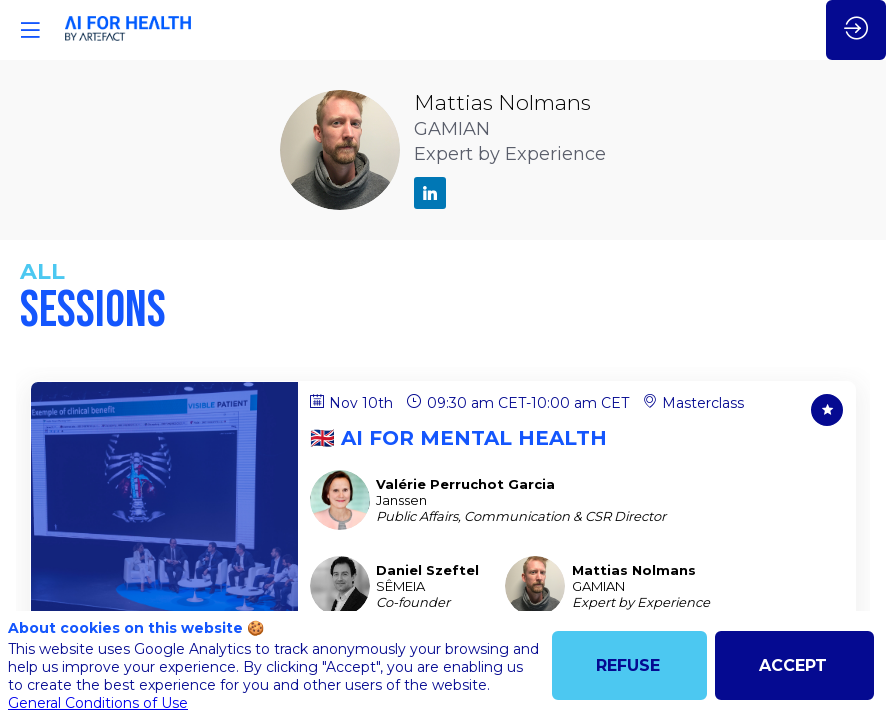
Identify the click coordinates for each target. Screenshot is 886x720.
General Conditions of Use (98, 703)
